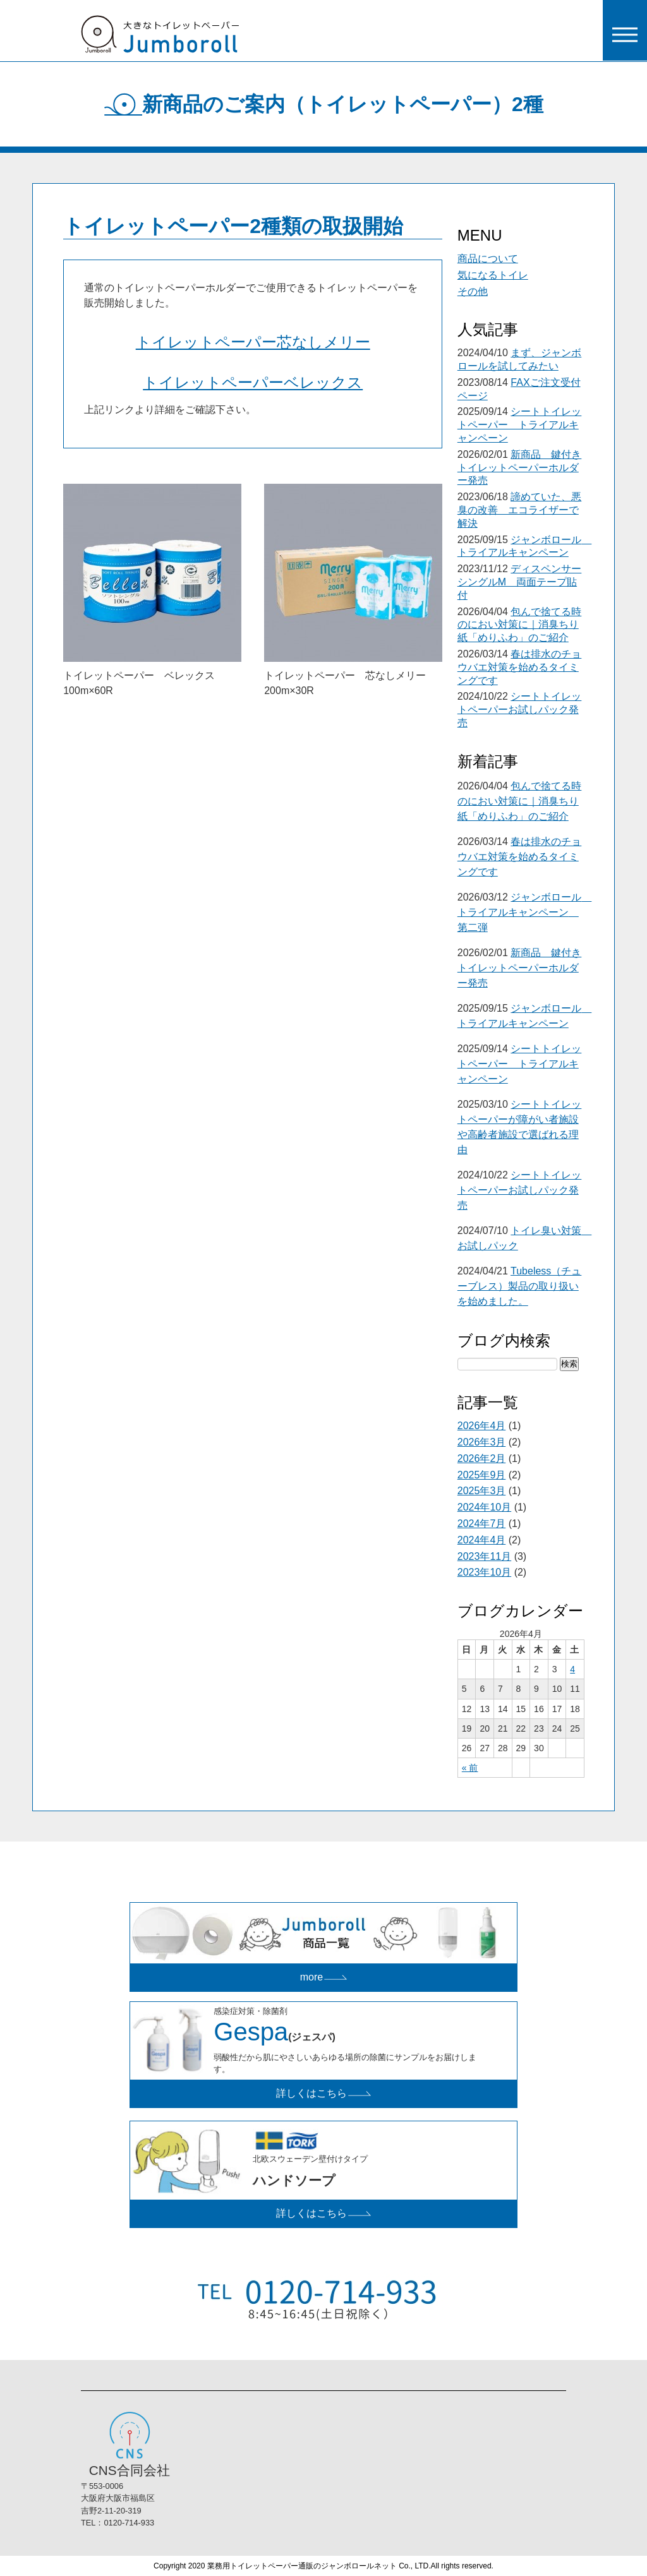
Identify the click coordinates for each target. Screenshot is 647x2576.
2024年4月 (481, 1540)
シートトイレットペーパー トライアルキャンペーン (519, 424)
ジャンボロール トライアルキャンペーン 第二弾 (524, 912)
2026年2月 (481, 1458)
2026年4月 (481, 1425)
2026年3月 (481, 1442)
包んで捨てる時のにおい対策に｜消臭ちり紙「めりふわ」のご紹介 (519, 625)
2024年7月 (481, 1523)
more (323, 1977)
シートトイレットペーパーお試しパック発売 (519, 709)
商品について (487, 258)
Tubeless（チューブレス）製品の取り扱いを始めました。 (519, 1286)
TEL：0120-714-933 (117, 2522)
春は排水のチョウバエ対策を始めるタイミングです (519, 667)
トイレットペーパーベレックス (253, 382)
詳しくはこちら (323, 2093)
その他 (472, 291)
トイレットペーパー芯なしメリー (253, 341)
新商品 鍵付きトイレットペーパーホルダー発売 (519, 467)
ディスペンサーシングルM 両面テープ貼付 (519, 582)
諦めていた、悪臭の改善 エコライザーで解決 (519, 510)
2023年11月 (484, 1556)
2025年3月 (481, 1490)
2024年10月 (484, 1507)
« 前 (470, 1768)
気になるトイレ (492, 275)
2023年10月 (484, 1572)
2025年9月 (481, 1475)
